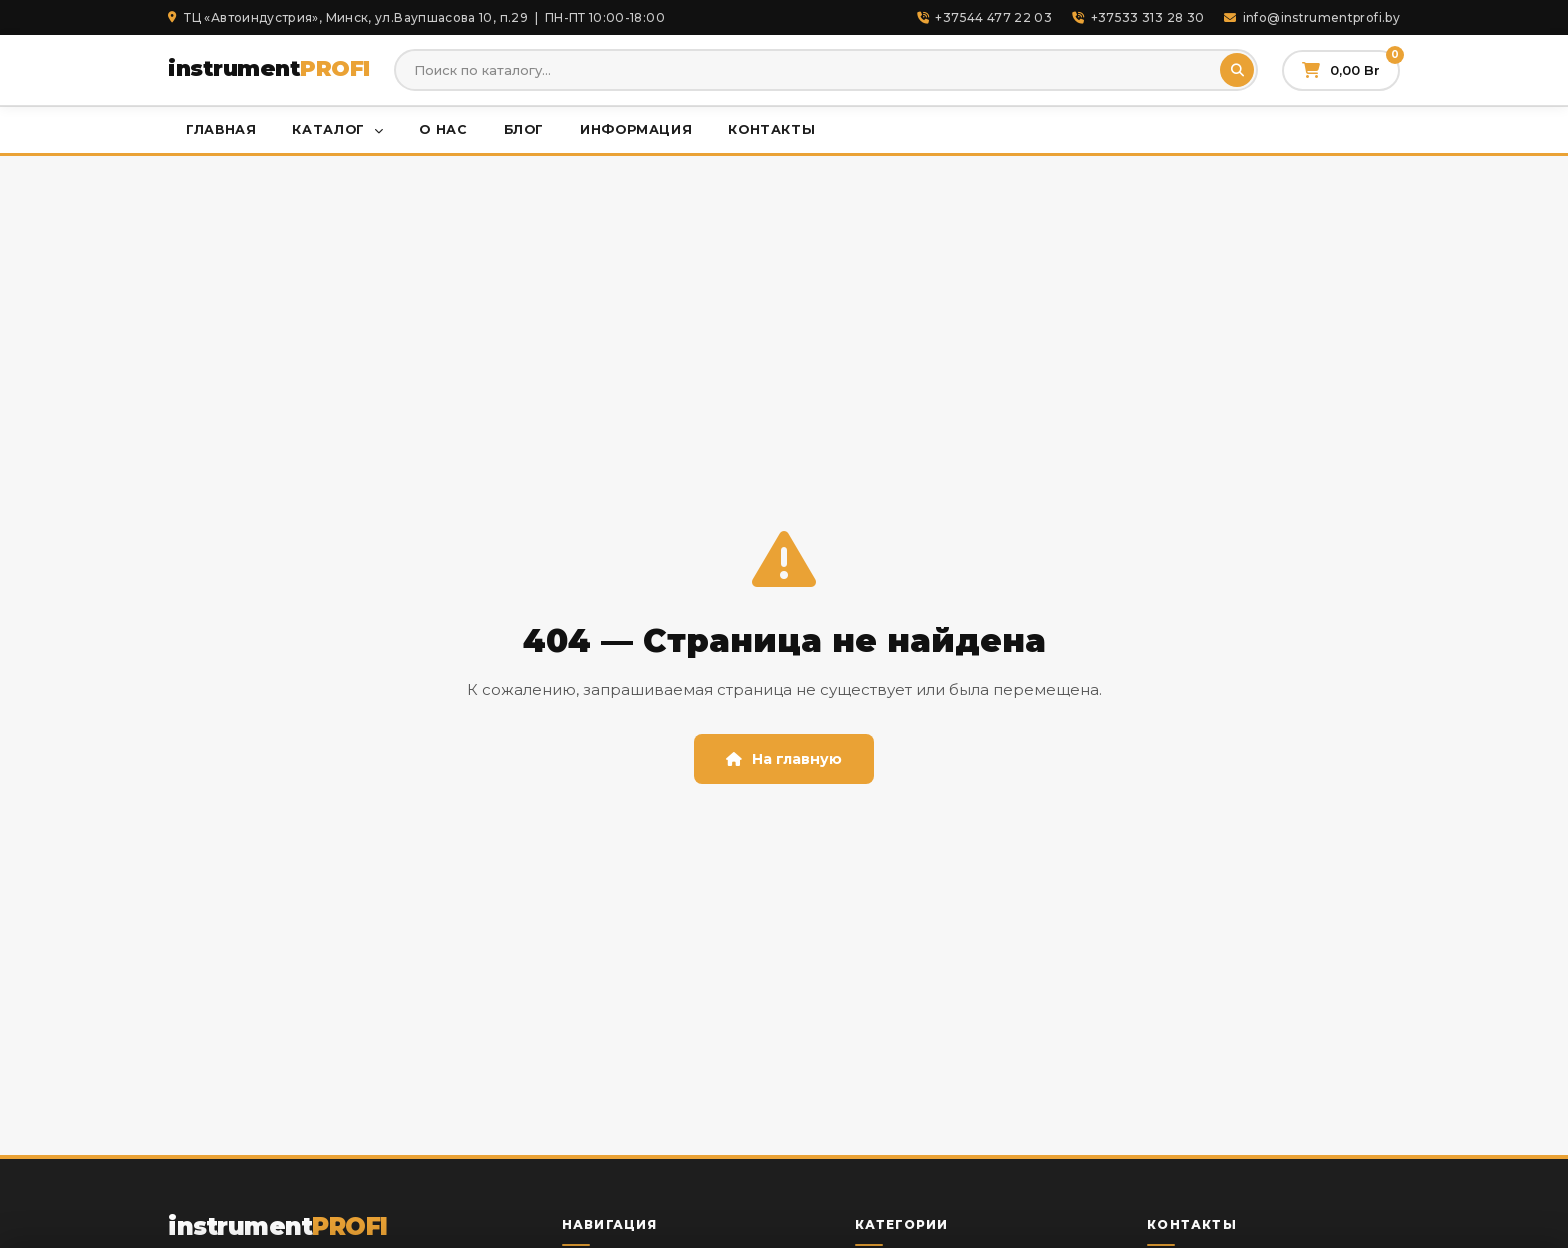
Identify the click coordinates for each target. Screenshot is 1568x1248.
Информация (636, 129)
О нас (443, 129)
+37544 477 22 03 (984, 17)
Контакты (771, 129)
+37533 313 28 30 (1138, 17)
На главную (784, 759)
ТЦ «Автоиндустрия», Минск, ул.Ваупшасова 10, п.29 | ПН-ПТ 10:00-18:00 (416, 17)
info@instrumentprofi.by (1312, 17)
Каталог (337, 129)
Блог (524, 129)
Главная (221, 129)
